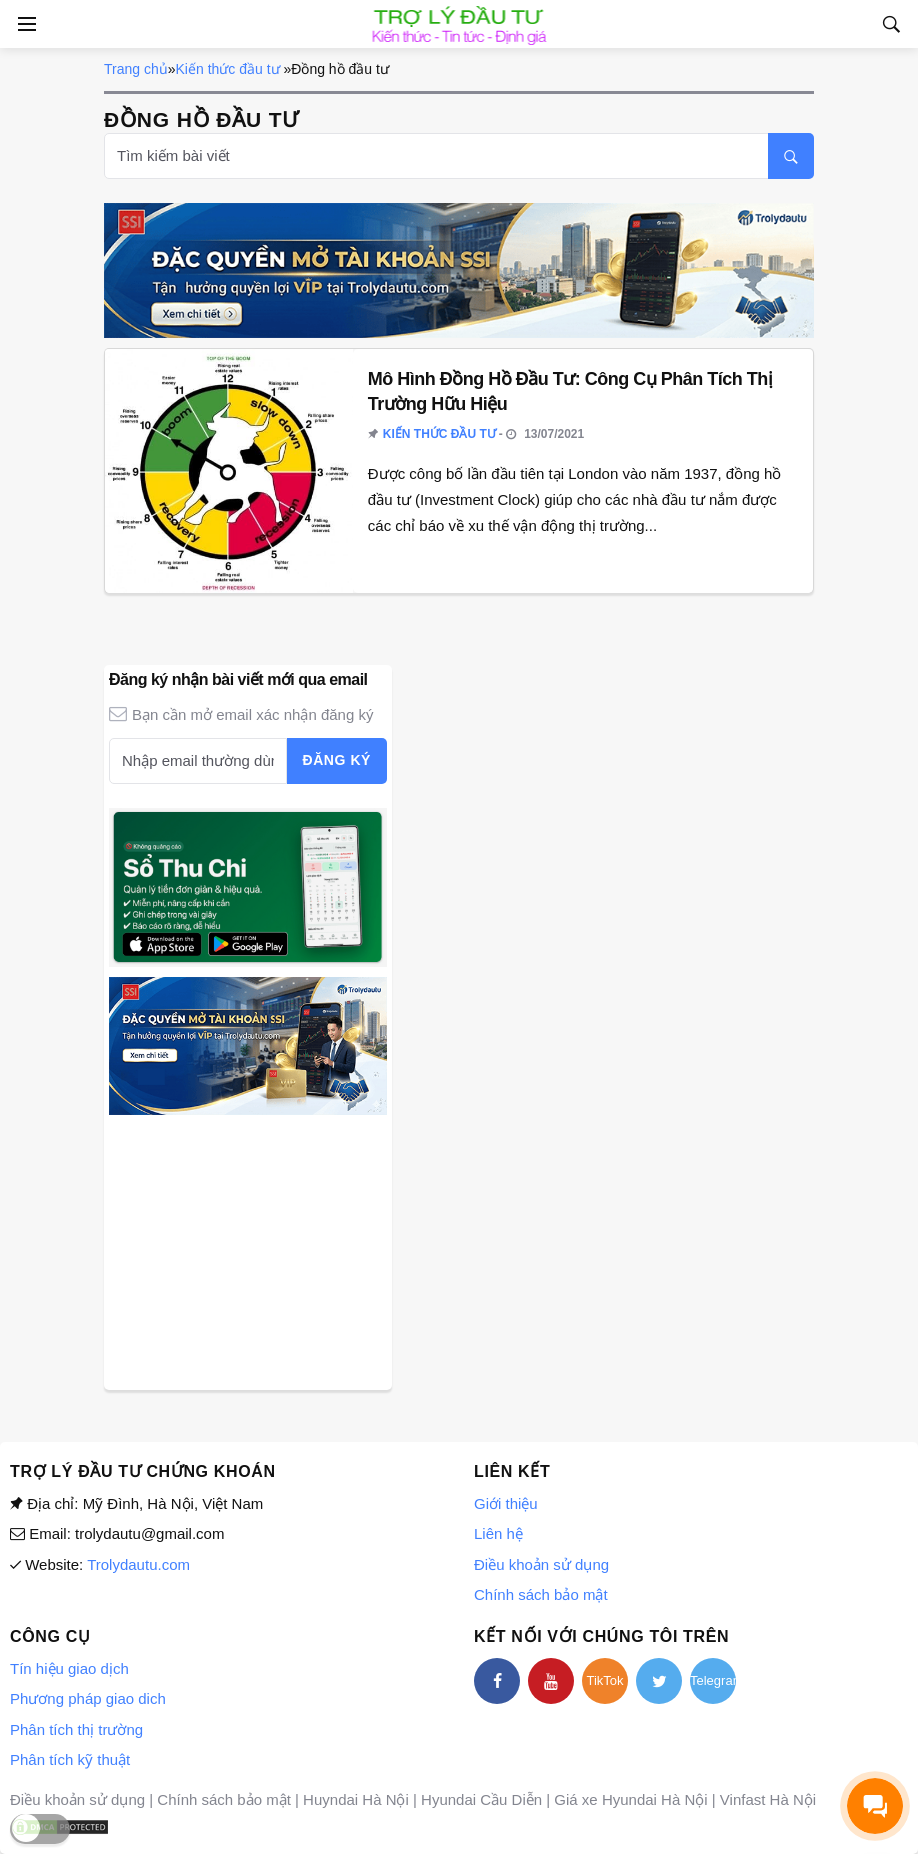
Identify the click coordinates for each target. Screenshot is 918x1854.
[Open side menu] (24, 24)
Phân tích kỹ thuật (70, 1759)
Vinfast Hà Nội (768, 1799)
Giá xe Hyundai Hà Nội (630, 1799)
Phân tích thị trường (76, 1729)
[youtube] (551, 1681)
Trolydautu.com (138, 1564)
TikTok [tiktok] (604, 1680)
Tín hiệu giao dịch (69, 1668)
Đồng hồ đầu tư (340, 69)
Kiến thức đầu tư (228, 69)
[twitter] (659, 1681)
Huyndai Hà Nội (356, 1799)
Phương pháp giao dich (88, 1698)
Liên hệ (498, 1533)
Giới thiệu (506, 1503)
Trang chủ (136, 69)
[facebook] (497, 1681)
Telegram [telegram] (713, 1680)
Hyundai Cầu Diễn (481, 1799)
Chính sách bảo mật (541, 1594)
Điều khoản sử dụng (541, 1564)
